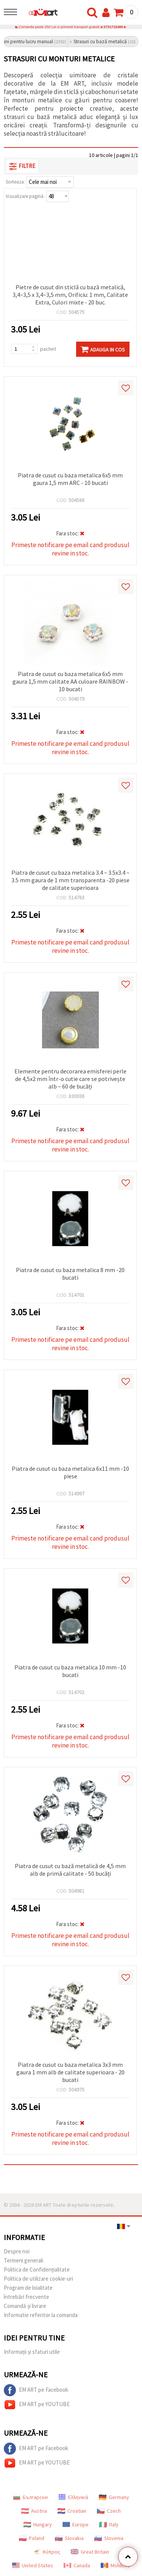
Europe (75, 2524)
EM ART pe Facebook (36, 2390)
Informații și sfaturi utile (32, 2351)
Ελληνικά (73, 2497)
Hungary (37, 2524)
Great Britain (90, 2552)
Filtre (22, 166)
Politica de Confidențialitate (37, 2269)
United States (32, 2565)
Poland (31, 2538)
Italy (109, 2524)
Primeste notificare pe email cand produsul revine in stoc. (70, 549)
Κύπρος (46, 2552)
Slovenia (108, 2538)
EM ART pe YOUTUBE (37, 2405)
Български (30, 2497)
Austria (34, 2510)
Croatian (72, 2510)
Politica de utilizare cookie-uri (38, 2278)
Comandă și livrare (25, 2305)
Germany (114, 2497)
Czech (109, 2510)
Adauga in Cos (103, 349)
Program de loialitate (28, 2287)
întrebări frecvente (26, 2296)
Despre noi (17, 2251)
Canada (77, 2565)
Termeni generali (23, 2260)
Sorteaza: (15, 182)
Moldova (115, 2565)
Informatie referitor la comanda (41, 2315)
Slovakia (69, 2538)
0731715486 (113, 27)
